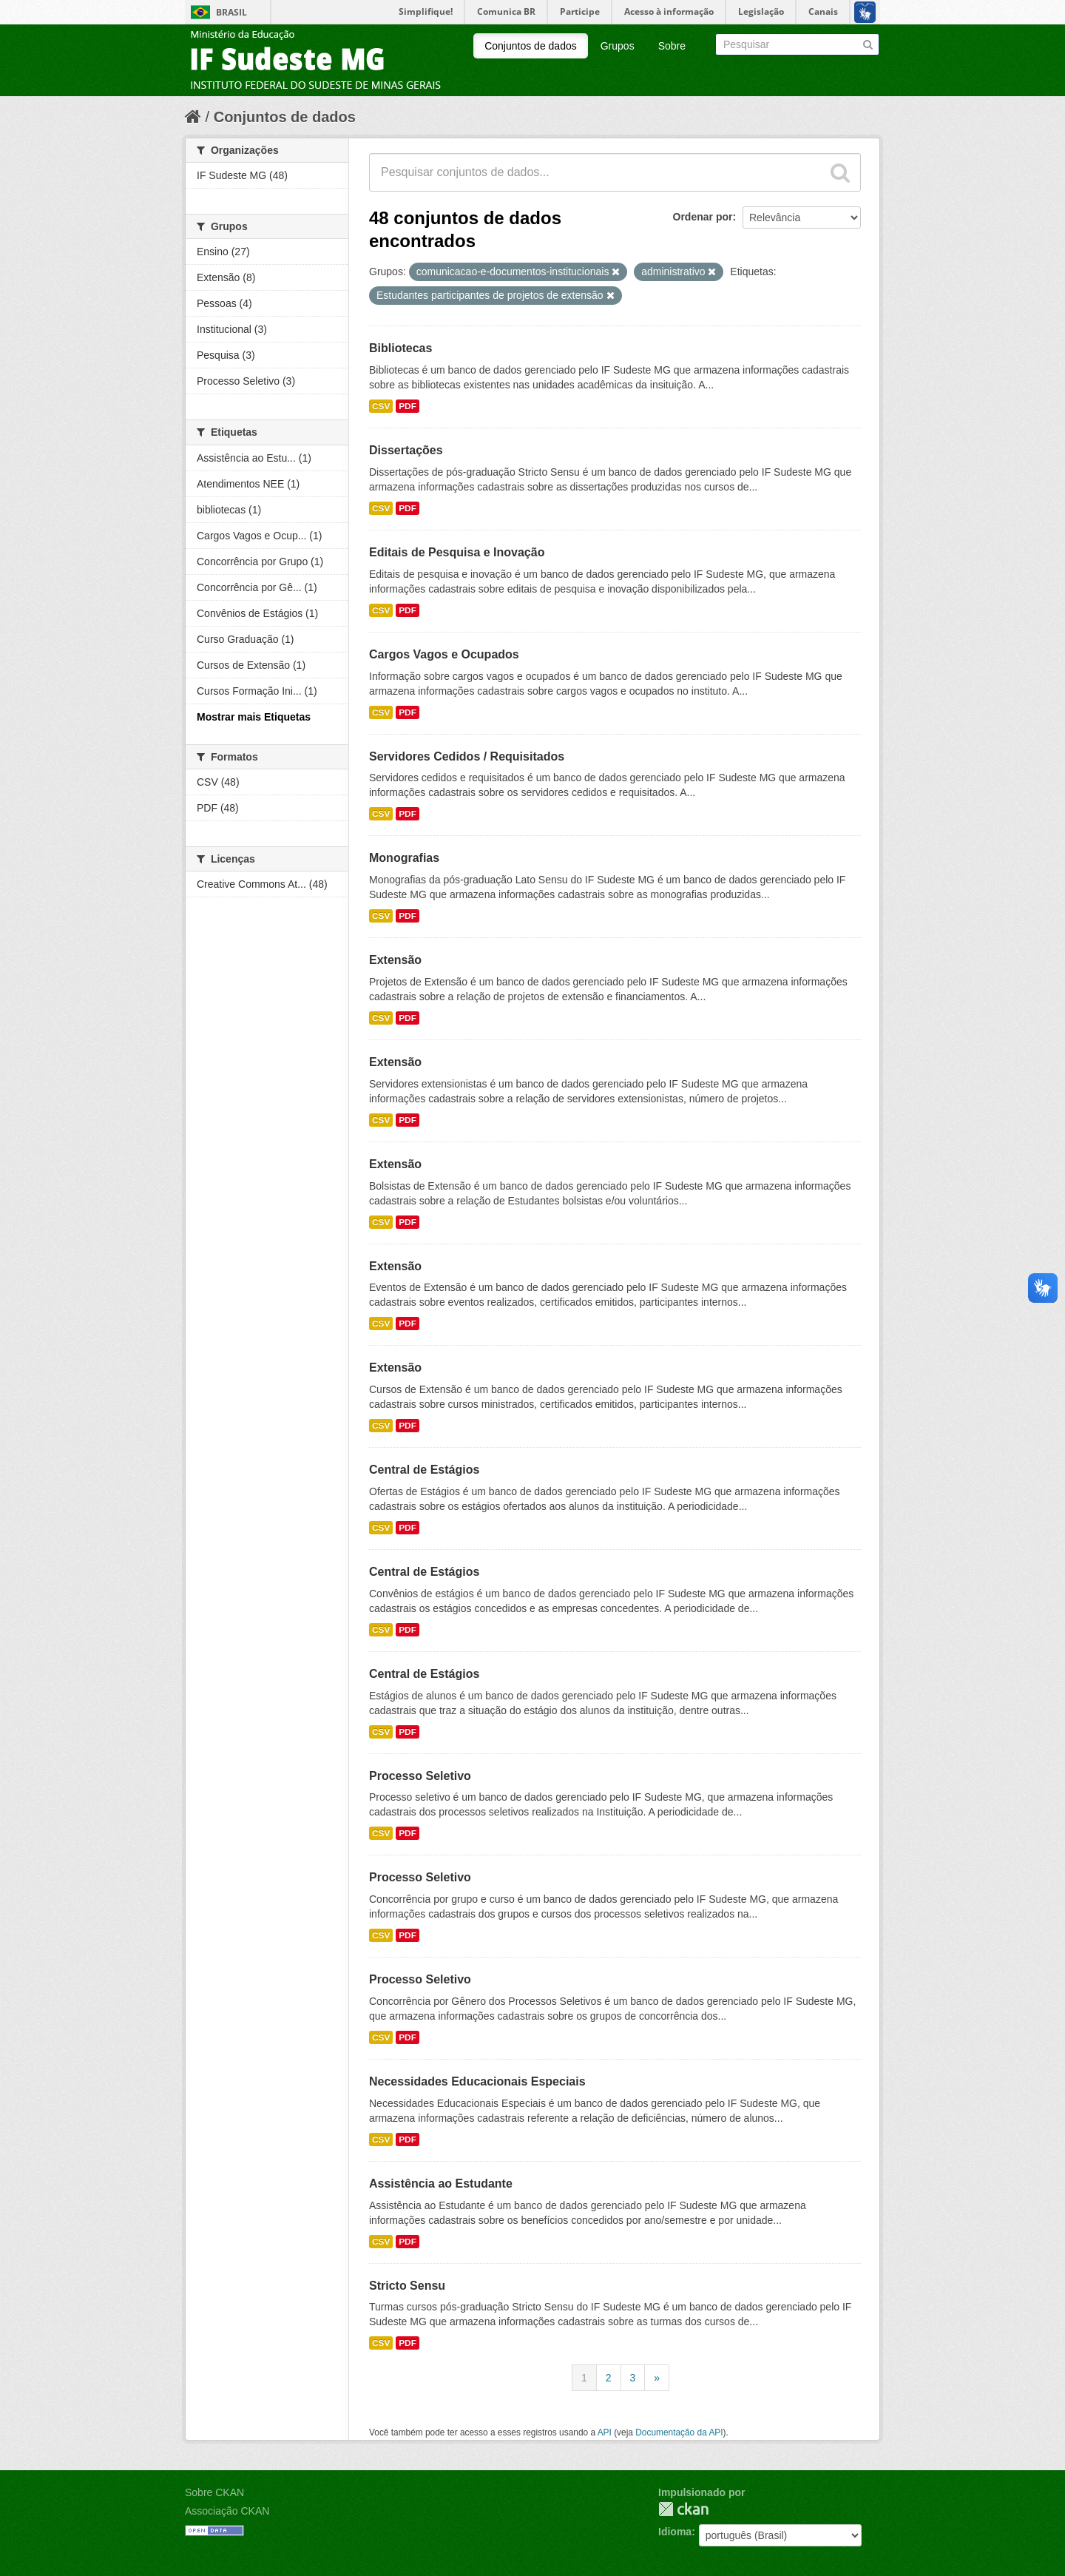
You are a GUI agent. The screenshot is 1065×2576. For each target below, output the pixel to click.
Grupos (618, 46)
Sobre (672, 46)
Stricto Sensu (407, 2285)
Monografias (404, 858)
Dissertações (406, 450)
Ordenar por (703, 217)
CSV (381, 406)
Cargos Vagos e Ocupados (444, 654)
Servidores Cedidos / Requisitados (466, 756)
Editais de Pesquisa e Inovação (456, 552)
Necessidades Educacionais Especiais (477, 2081)
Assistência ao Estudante (441, 2183)
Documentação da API (679, 2432)
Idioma (675, 2532)
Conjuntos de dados (530, 46)
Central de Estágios (424, 1469)
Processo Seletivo (420, 1776)
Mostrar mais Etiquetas (254, 717)
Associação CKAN (227, 2511)
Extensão (395, 960)
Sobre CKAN (214, 2492)
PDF (407, 406)
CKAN (683, 2509)
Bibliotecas (400, 348)
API (605, 2432)
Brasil (231, 12)
